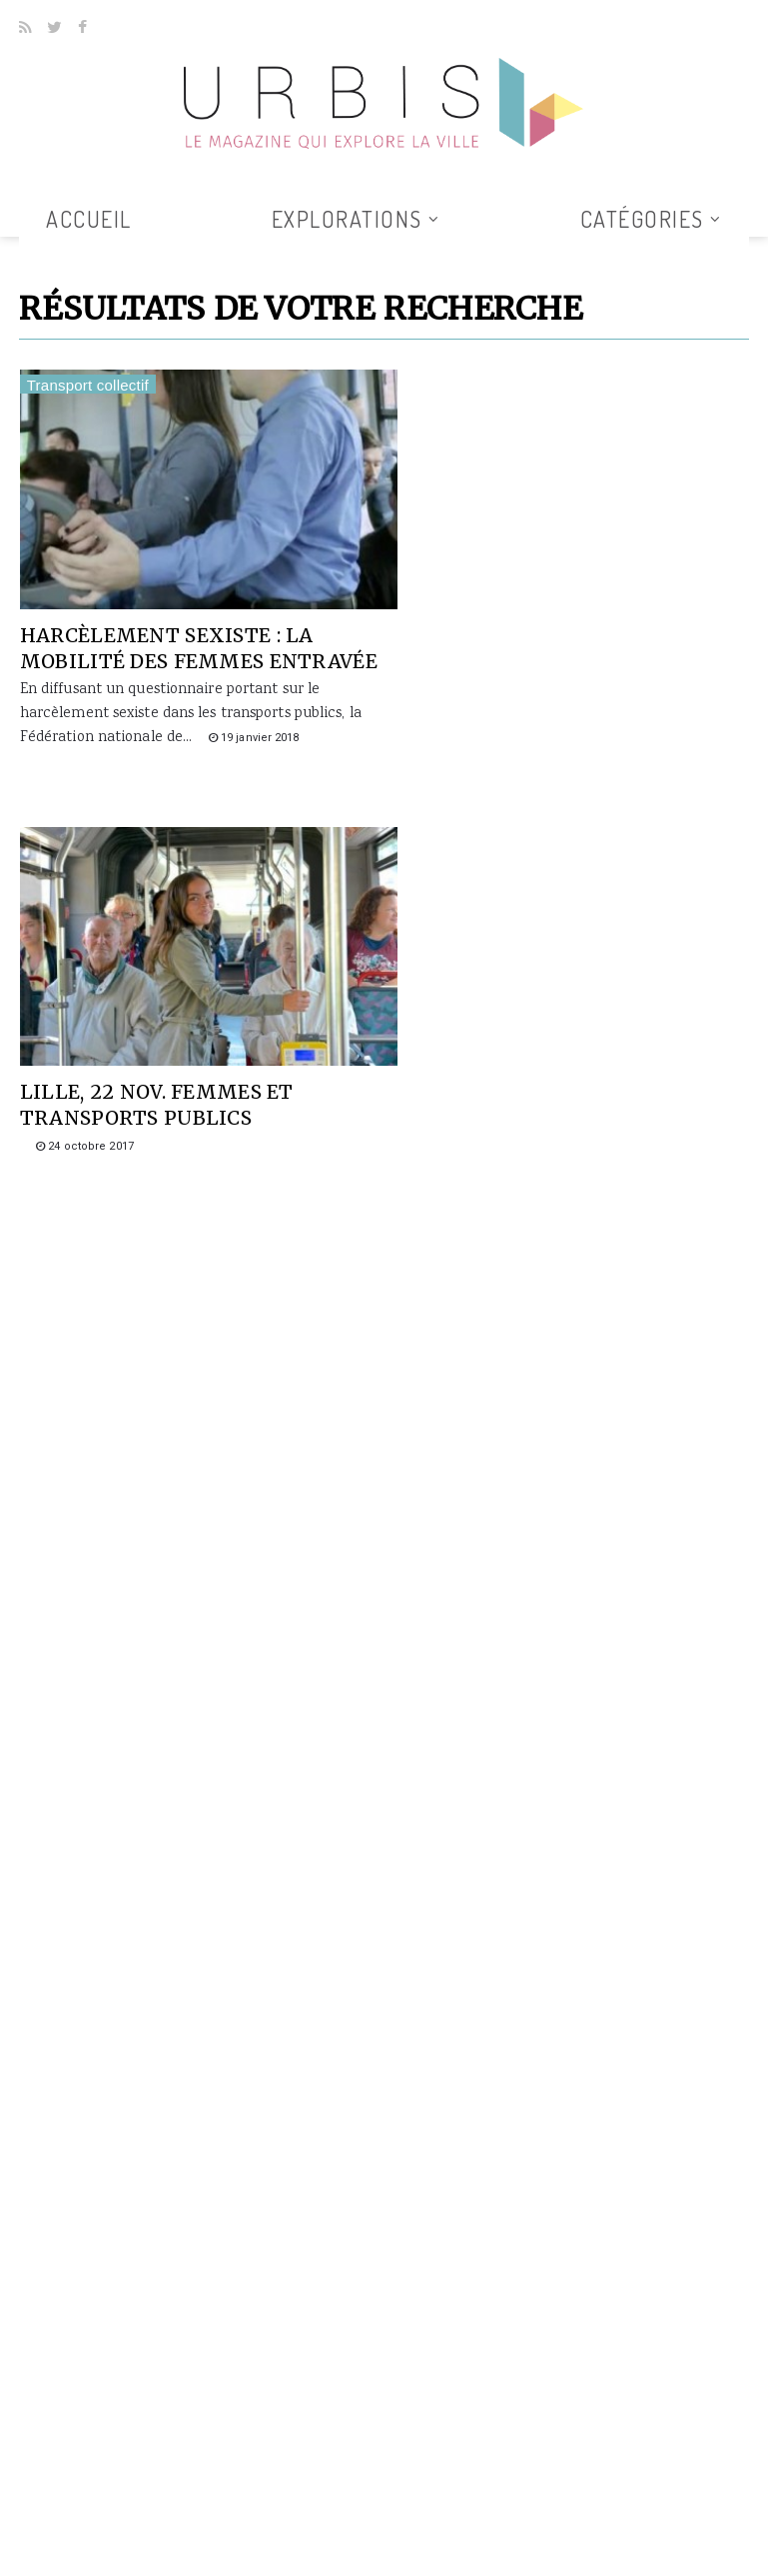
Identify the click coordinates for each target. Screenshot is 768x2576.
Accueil (89, 219)
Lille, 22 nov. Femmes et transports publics (538, 629)
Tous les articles (377, 249)
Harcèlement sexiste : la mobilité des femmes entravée (168, 642)
